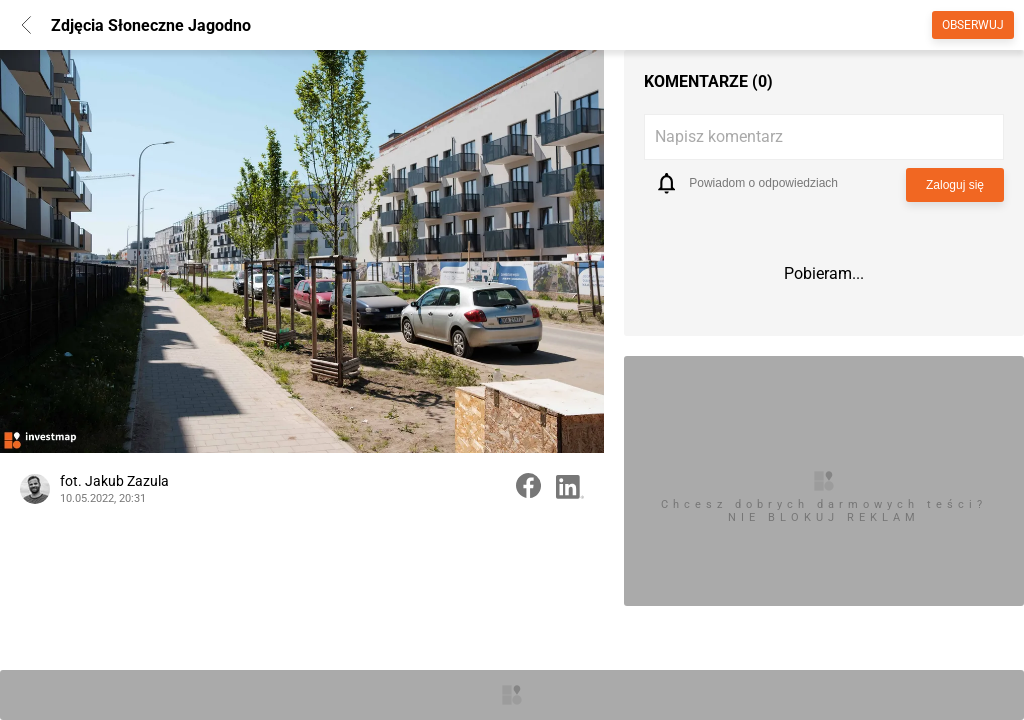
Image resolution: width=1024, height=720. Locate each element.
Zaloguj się (955, 185)
